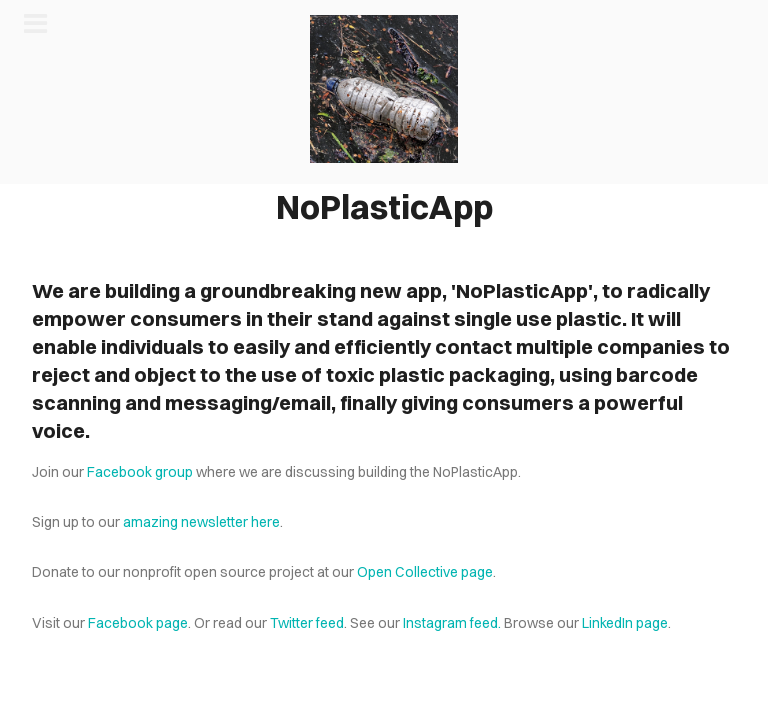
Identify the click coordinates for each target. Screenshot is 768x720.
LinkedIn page (625, 623)
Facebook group (140, 472)
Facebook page (138, 623)
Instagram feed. (452, 623)
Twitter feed (307, 623)
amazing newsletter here (201, 522)
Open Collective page (425, 572)
